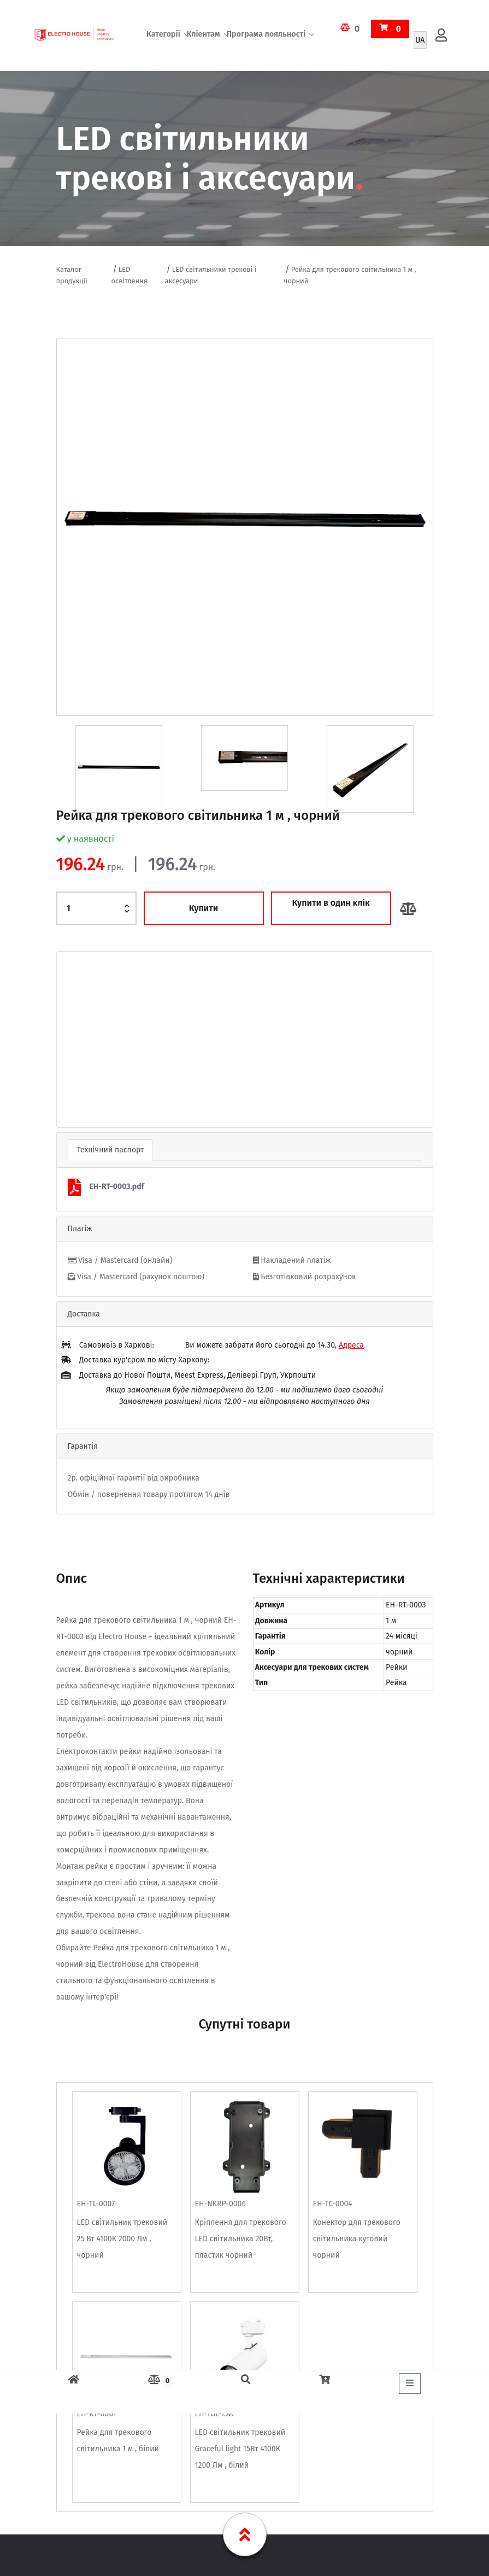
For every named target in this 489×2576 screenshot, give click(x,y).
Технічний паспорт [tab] (110, 1150)
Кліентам (203, 35)
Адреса (351, 1345)
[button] (85, 1039)
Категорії (163, 35)
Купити (204, 908)
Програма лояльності (265, 35)
